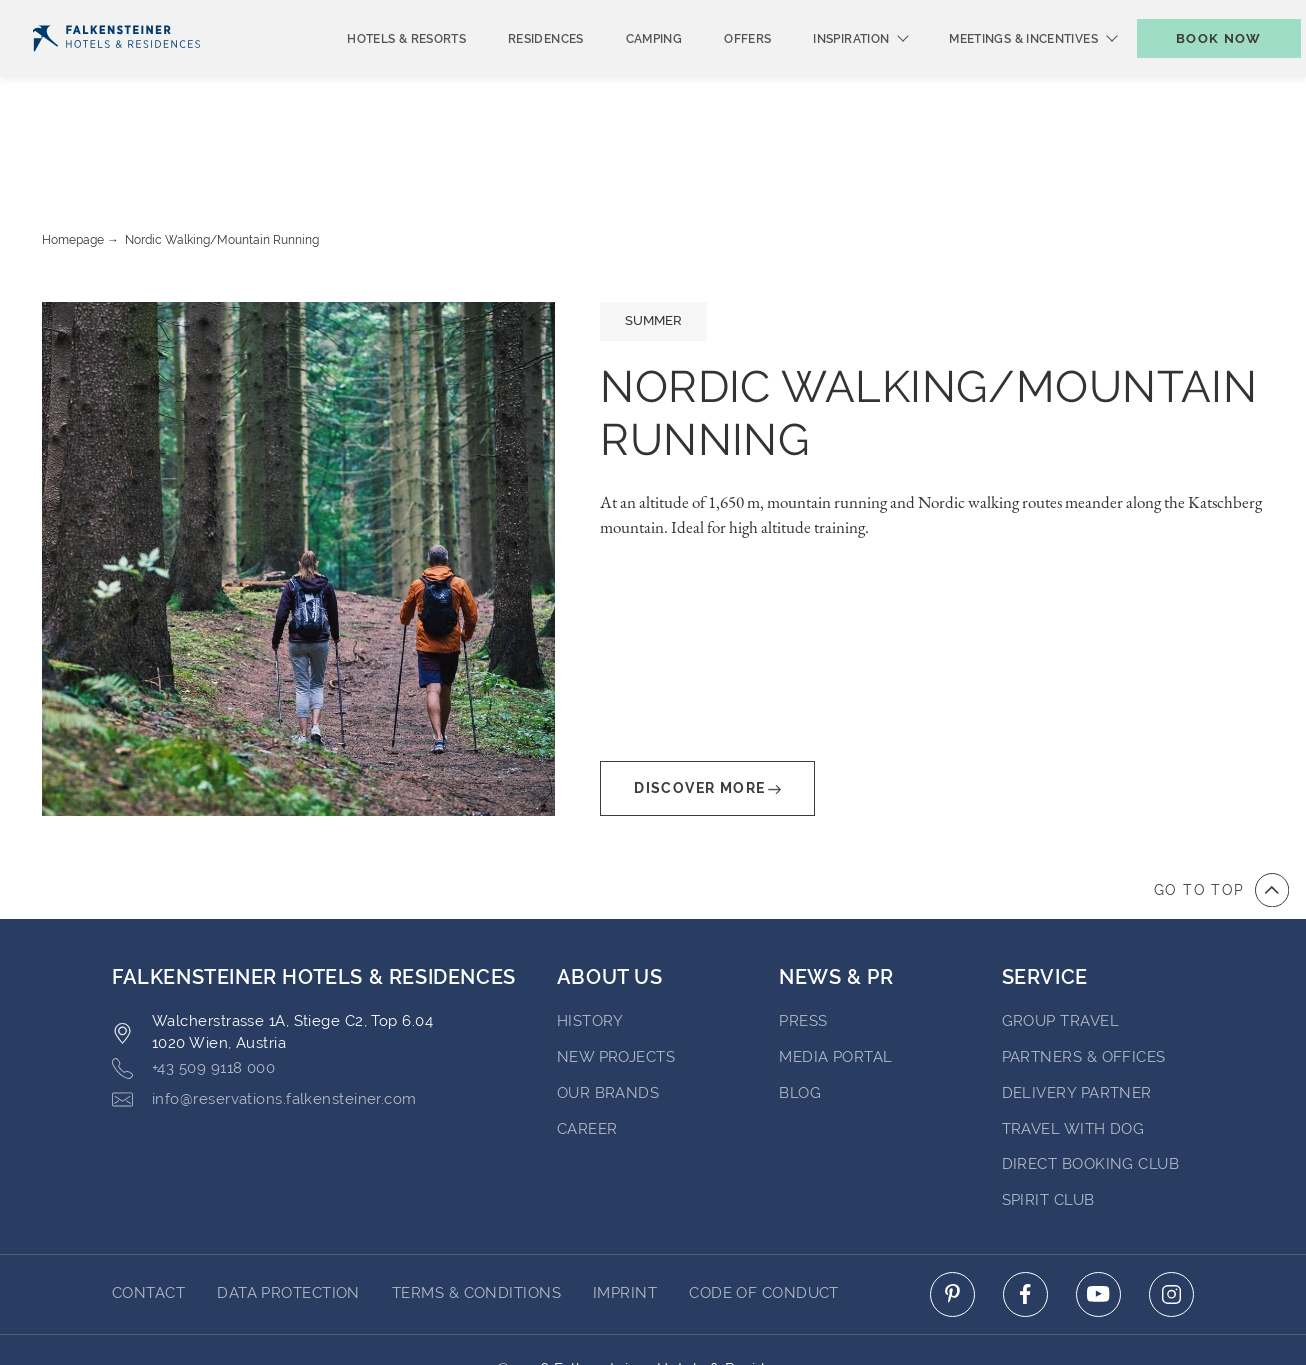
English (69, 17)
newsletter (940, 16)
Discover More (707, 711)
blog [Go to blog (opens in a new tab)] (800, 1016)
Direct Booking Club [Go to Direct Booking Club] (1091, 1087)
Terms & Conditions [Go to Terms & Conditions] (476, 1216)
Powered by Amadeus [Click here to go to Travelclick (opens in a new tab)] (652, 1314)
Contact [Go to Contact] (148, 1216)
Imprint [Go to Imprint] (625, 1216)
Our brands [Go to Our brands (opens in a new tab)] (608, 1016)
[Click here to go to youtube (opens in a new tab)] (1098, 1217)
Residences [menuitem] (513, 72)
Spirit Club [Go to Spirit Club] (1048, 1123)
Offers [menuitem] (714, 72)
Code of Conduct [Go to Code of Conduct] (764, 1216)
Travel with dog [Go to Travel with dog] (1073, 1052)
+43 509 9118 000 (193, 991)
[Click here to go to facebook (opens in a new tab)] (1025, 1217)
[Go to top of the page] (1221, 813)
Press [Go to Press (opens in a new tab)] (803, 944)
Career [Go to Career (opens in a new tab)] (587, 1052)
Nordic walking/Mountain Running (222, 163)
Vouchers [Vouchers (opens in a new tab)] (1060, 16)
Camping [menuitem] (621, 72)
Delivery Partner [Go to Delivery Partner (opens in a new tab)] (1077, 1016)
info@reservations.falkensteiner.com (264, 1022)
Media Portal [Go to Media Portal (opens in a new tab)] (835, 980)
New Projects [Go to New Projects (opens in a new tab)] (616, 980)
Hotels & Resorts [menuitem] (373, 72)
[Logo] (116, 71)
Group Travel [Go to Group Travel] (1060, 944)
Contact (1254, 16)
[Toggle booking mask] (1198, 71)
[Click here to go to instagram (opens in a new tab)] (1171, 1217)
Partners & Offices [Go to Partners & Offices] (1084, 980)
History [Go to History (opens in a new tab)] (590, 944)
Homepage (73, 163)
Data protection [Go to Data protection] (288, 1216)
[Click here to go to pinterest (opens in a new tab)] (952, 1217)
